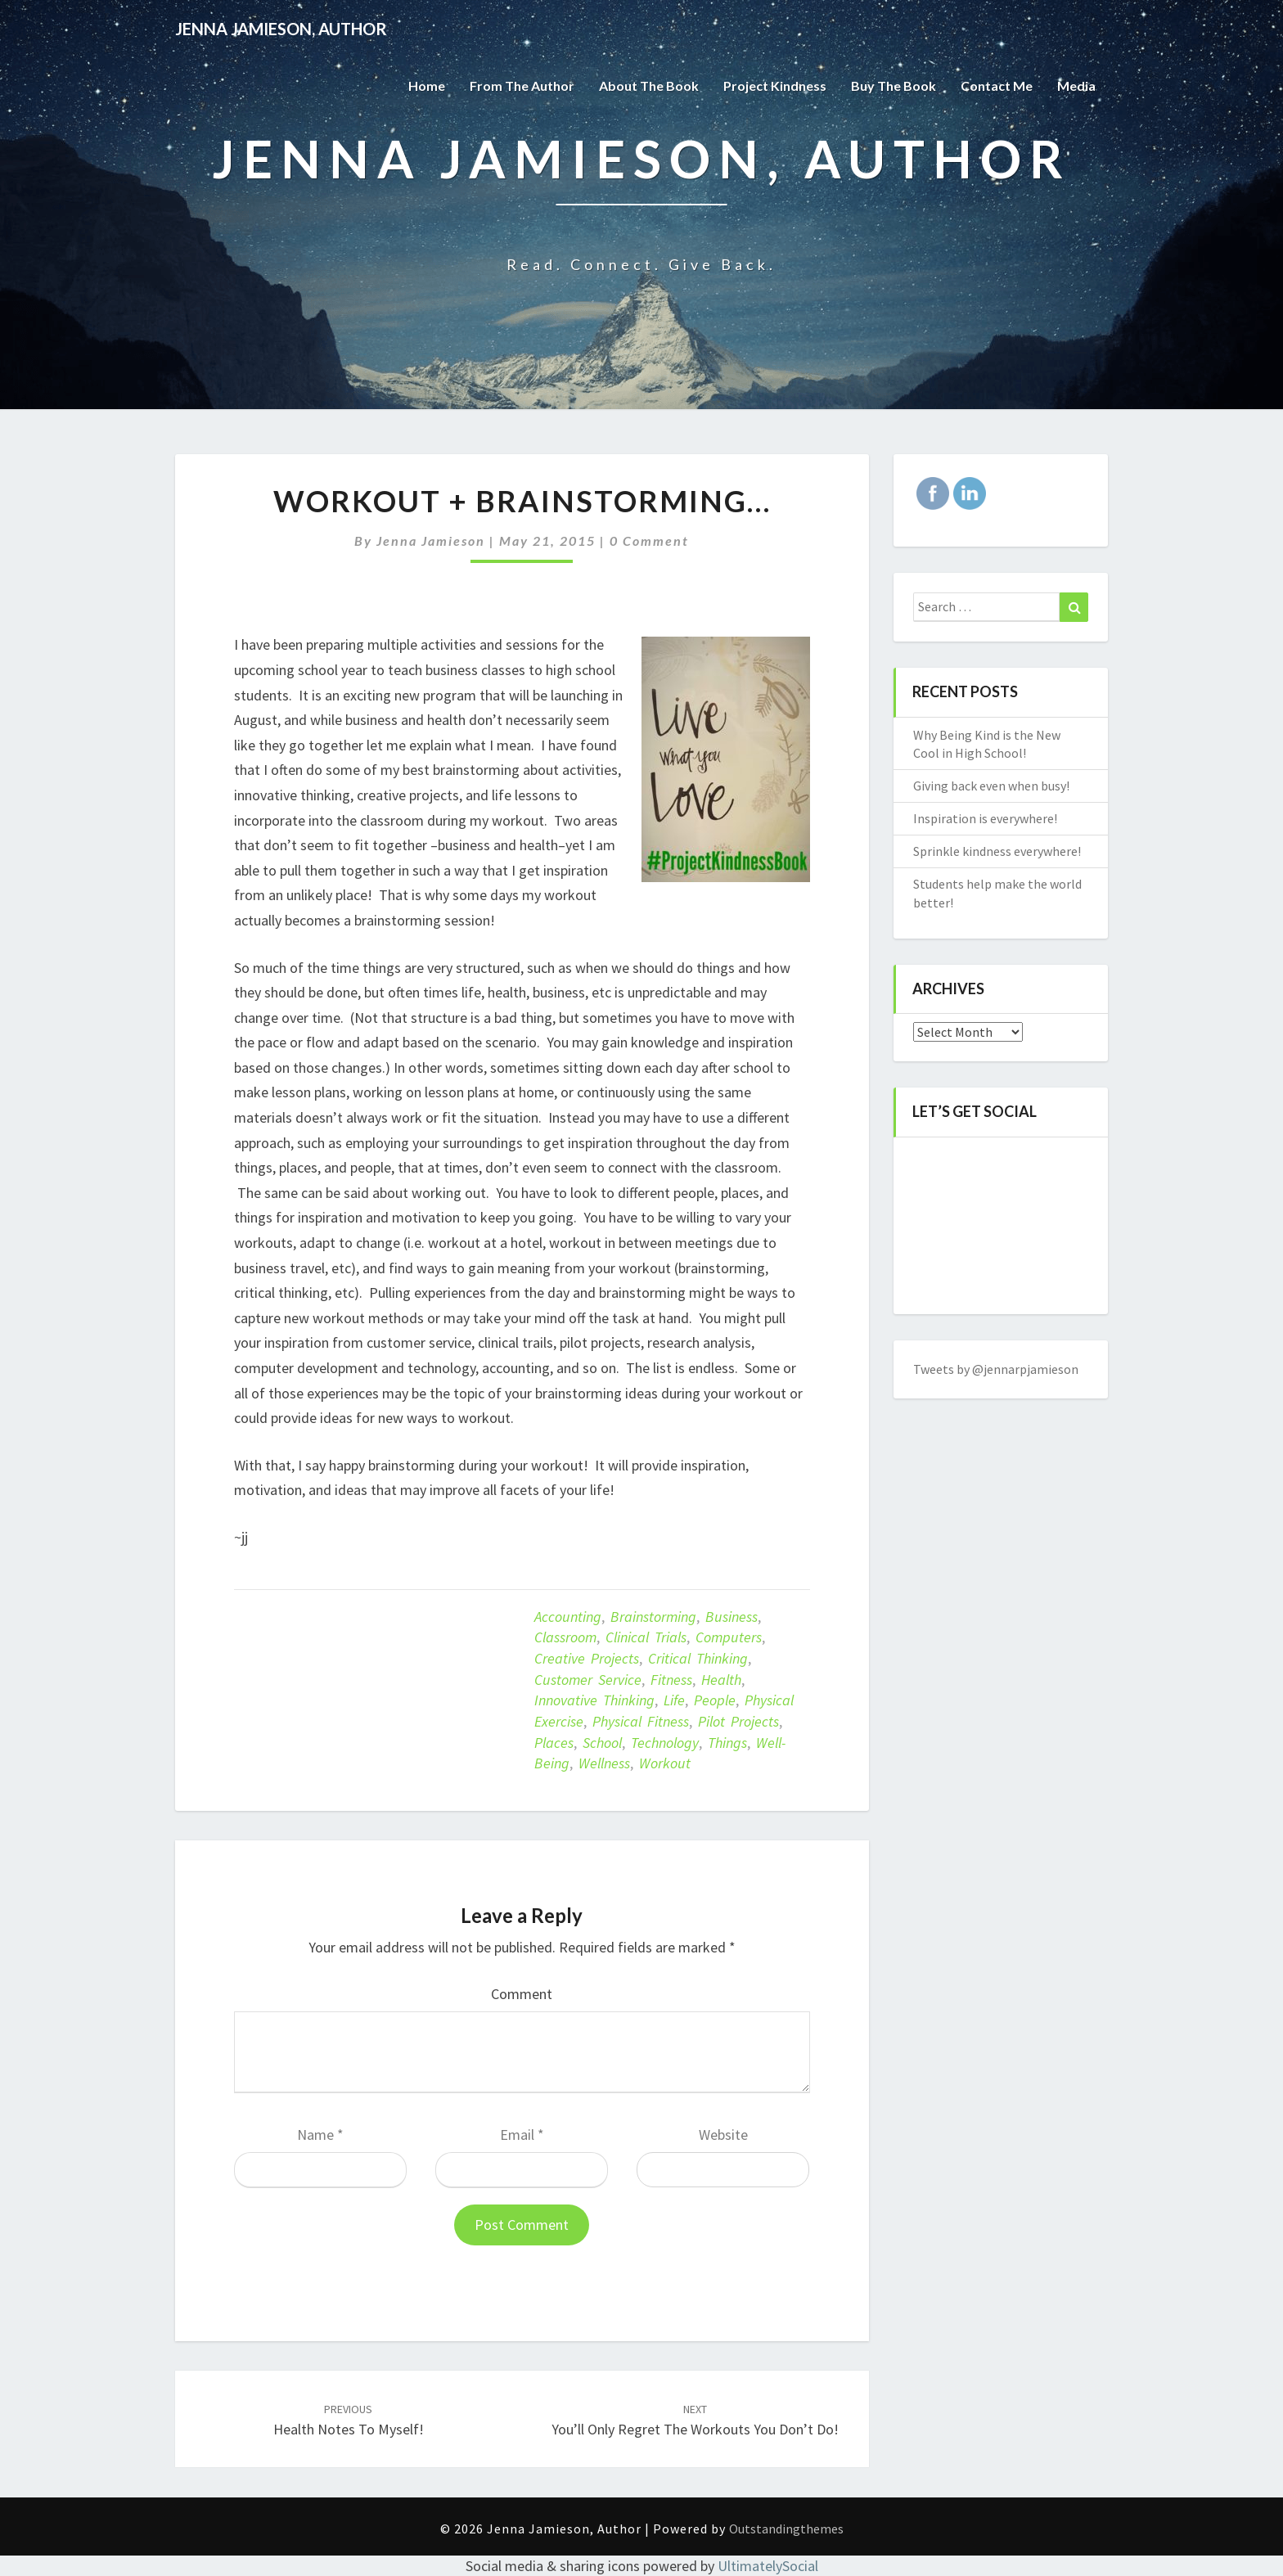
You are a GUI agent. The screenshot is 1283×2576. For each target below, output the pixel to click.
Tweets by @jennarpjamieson (995, 1369)
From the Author (522, 85)
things (727, 1742)
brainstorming (653, 1616)
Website (723, 2134)
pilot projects (738, 1721)
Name (320, 2134)
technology (665, 1742)
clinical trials (646, 1637)
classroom (565, 1637)
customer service (588, 1679)
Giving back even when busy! (991, 785)
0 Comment (649, 540)
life (674, 1700)
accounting (567, 1616)
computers (729, 1637)
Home (426, 85)
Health (721, 1679)
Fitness (671, 1679)
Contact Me (997, 85)
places (554, 1742)
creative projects (586, 1658)
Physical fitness (640, 1721)
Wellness (604, 1763)
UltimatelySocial (768, 2565)
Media (1076, 85)
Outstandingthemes (786, 2528)
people (715, 1700)
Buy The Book (893, 85)
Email (522, 2134)
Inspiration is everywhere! (985, 818)
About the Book (649, 85)
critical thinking (698, 1658)
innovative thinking (594, 1700)
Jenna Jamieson (430, 540)
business (731, 1616)
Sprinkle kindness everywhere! (997, 851)
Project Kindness (774, 85)
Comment (521, 1993)
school (602, 1742)
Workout (665, 1763)
